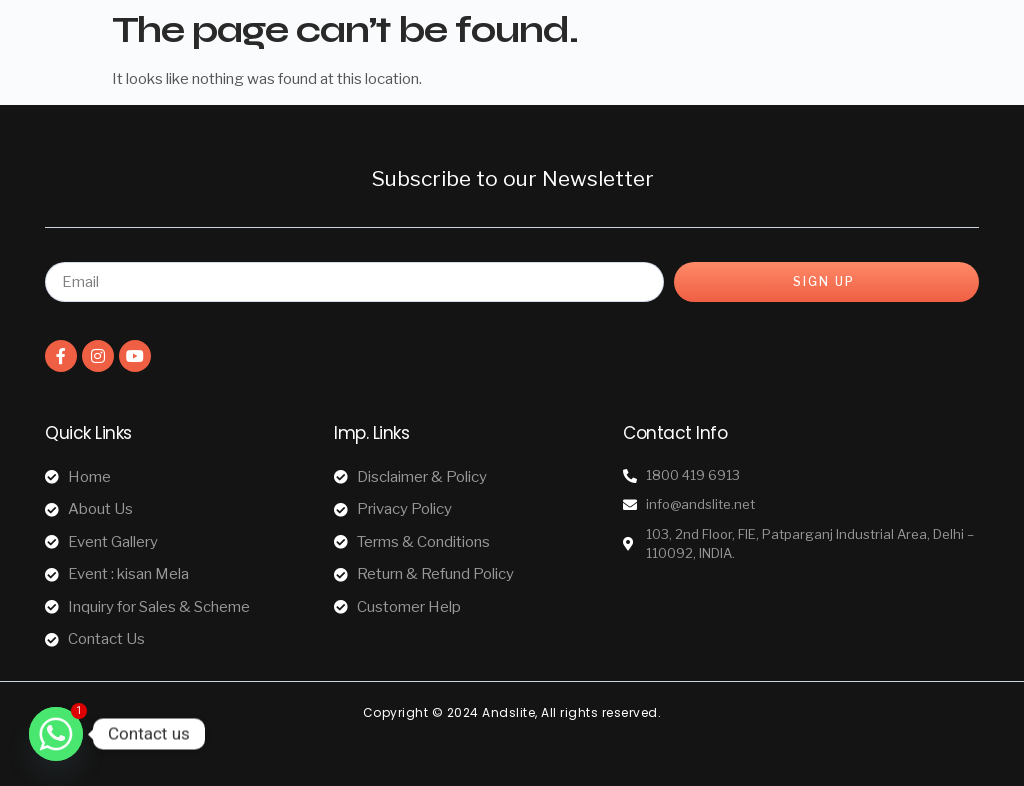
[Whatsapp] (56, 734)
